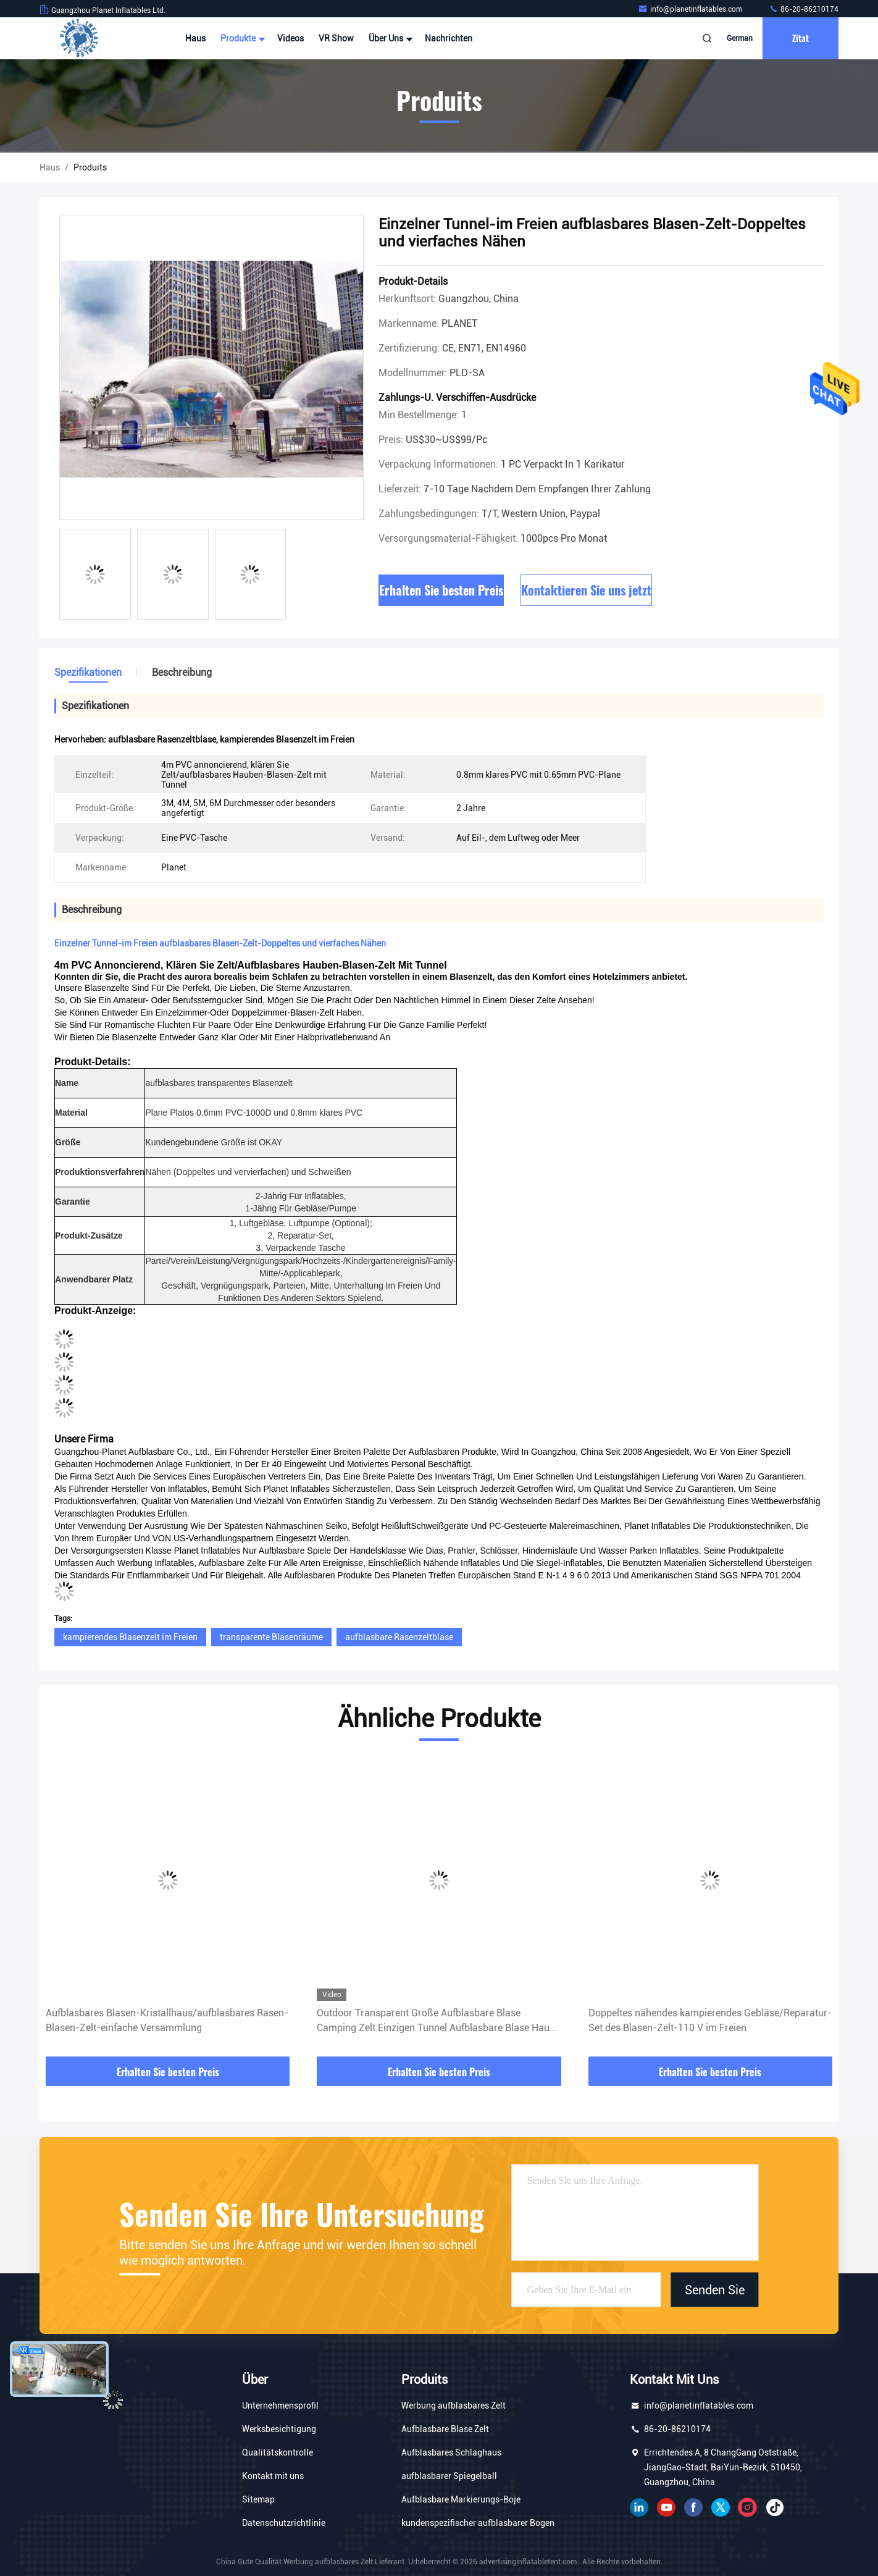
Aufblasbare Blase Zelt (445, 2429)
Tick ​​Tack (775, 2507)
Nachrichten (448, 38)
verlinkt (639, 2507)
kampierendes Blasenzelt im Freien (130, 1637)
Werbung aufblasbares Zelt (453, 2405)
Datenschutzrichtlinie (283, 2523)
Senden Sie (715, 2289)
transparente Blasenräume (271, 1637)
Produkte (241, 38)
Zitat (800, 38)
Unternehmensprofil (280, 2405)
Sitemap (258, 2499)
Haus (195, 38)
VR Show (336, 38)
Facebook (693, 2507)
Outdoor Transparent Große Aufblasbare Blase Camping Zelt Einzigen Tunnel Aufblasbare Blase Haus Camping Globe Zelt (435, 2021)
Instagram (747, 2507)
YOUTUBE (666, 2507)
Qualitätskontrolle (277, 2452)
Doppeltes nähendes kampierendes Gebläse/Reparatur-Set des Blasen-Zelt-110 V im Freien (710, 2020)
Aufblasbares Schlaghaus (451, 2452)
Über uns (389, 38)
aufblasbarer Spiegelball (449, 2476)
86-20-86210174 (803, 9)
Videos (290, 38)
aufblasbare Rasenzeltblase (399, 1637)
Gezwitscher (720, 2507)
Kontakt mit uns (273, 2476)
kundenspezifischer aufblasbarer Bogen (477, 2523)
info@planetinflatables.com (691, 9)
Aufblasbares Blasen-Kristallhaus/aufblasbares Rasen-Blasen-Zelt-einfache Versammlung (167, 2020)
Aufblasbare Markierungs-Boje (461, 2499)
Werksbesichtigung (279, 2429)
